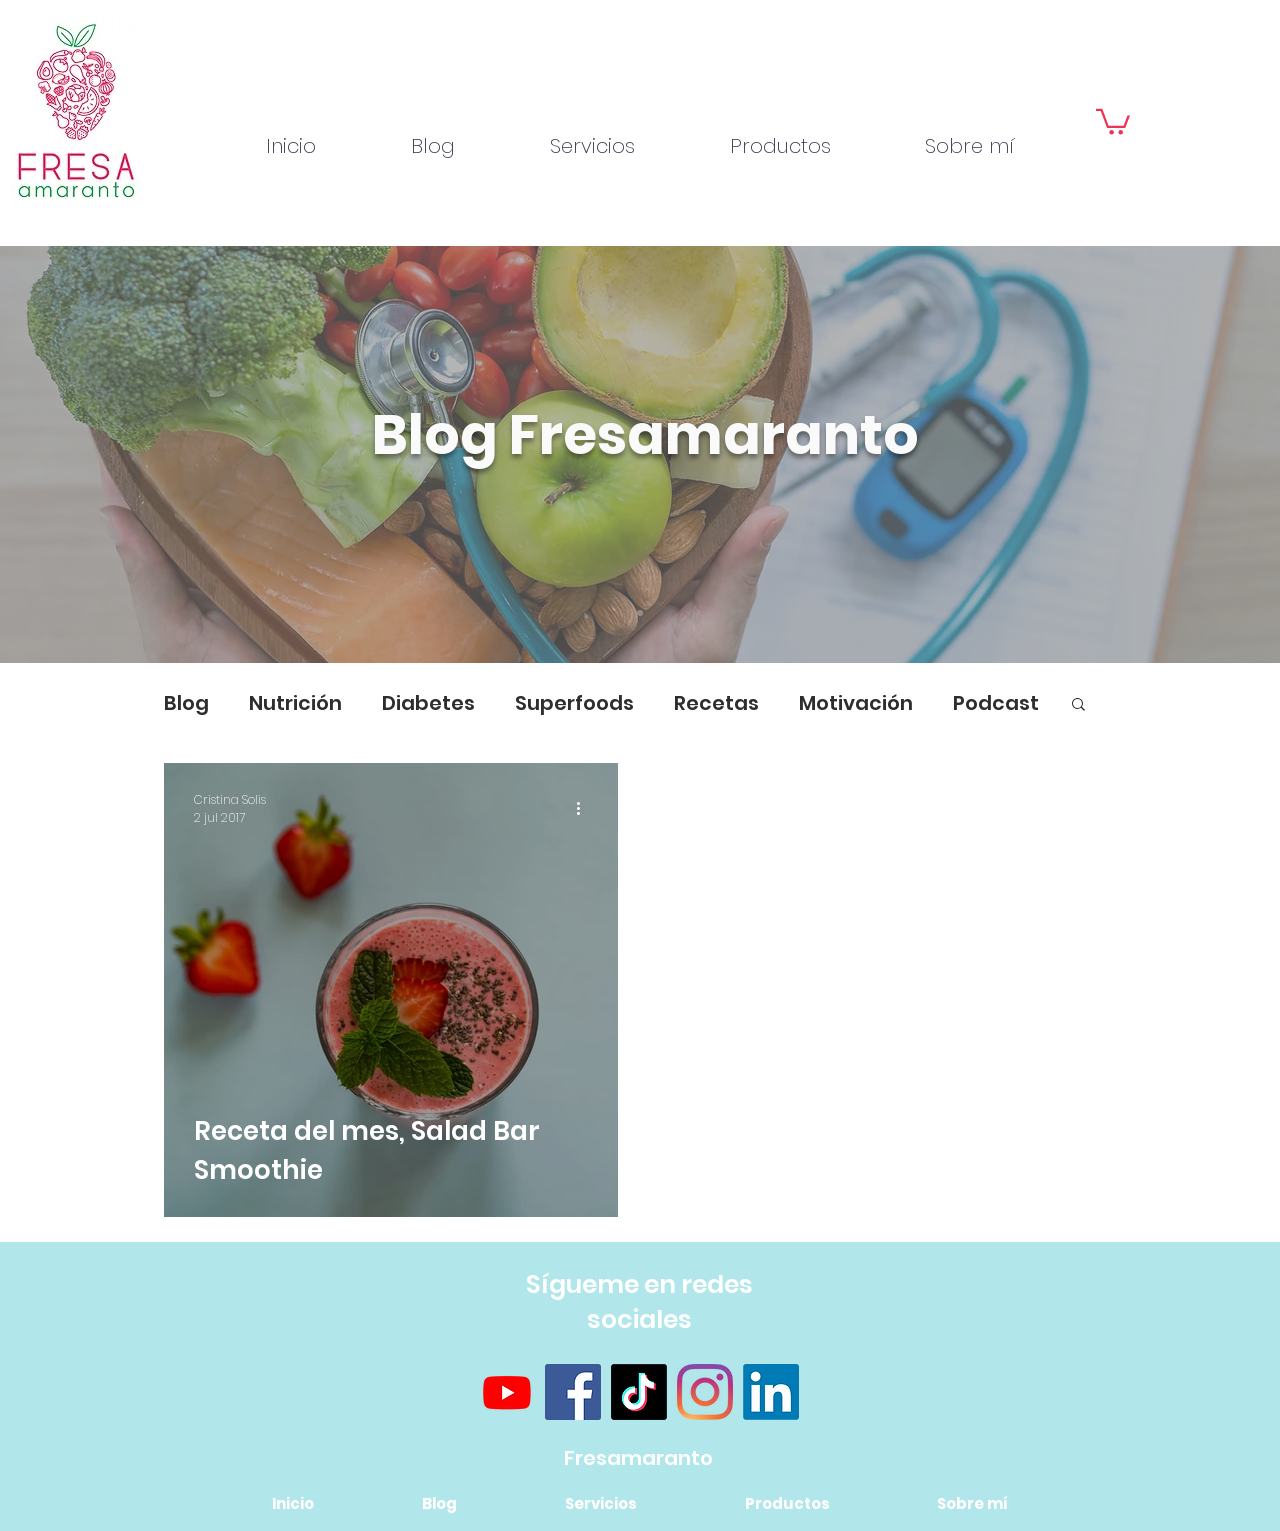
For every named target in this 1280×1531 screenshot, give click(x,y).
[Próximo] (1167, 455)
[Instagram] (705, 1392)
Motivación (856, 703)
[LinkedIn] (771, 1392)
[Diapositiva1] (640, 613)
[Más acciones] (585, 809)
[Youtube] (507, 1392)
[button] (1113, 120)
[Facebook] (573, 1392)
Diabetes (428, 703)
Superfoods (574, 703)
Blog (186, 703)
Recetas (716, 703)
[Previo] (112, 455)
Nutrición (295, 703)
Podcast (996, 703)
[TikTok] (639, 1392)
